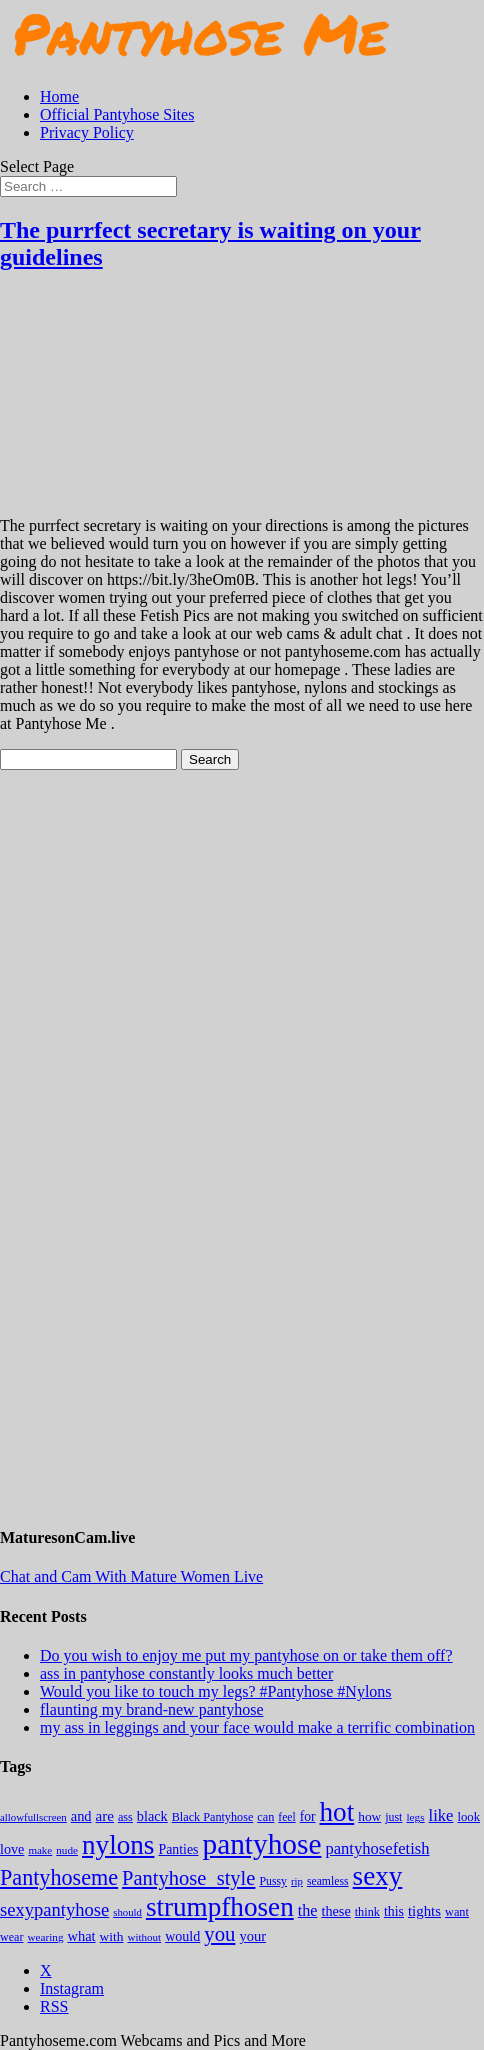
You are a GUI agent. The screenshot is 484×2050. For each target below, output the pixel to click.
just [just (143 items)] (393, 1817)
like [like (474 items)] (441, 1815)
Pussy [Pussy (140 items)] (273, 1881)
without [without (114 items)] (144, 1937)
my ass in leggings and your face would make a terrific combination (257, 1727)
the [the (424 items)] (308, 1910)
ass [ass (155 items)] (125, 1817)
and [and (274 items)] (81, 1816)
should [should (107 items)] (127, 1912)
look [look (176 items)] (468, 1817)
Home (59, 96)
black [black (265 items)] (152, 1816)
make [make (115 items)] (40, 1850)
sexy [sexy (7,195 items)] (378, 1876)
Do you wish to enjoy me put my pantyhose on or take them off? (246, 1655)
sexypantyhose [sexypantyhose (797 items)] (54, 1909)
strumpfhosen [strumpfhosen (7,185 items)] (220, 1907)
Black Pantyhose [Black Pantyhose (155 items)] (213, 1817)
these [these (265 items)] (335, 1911)
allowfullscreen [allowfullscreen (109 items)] (33, 1817)
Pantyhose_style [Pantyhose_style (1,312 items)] (188, 1878)
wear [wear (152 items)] (12, 1937)
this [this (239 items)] (394, 1911)
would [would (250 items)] (182, 1936)
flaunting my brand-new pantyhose (152, 1709)
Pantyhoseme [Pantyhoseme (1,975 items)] (59, 1877)
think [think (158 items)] (367, 1912)
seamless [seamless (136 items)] (328, 1881)
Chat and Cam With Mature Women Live (131, 1576)
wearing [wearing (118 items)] (46, 1937)
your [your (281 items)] (252, 1936)
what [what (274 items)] (82, 1936)
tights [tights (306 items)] (424, 1911)
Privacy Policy (87, 132)
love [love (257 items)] (12, 1849)
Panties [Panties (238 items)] (178, 1849)
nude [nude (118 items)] (67, 1850)
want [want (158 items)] (457, 1912)
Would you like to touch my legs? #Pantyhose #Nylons (216, 1691)
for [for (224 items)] (308, 1816)
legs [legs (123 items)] (415, 1817)
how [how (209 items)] (369, 1816)
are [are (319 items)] (105, 1816)
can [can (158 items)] (265, 1817)
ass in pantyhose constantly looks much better (186, 1673)
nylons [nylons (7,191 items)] (118, 1845)
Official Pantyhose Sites (117, 114)
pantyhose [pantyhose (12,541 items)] (262, 1844)
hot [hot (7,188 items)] (337, 1812)
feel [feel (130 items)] (286, 1817)
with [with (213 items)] (112, 1936)
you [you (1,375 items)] (219, 1934)
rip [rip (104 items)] (297, 1881)
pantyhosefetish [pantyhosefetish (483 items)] (377, 1848)
